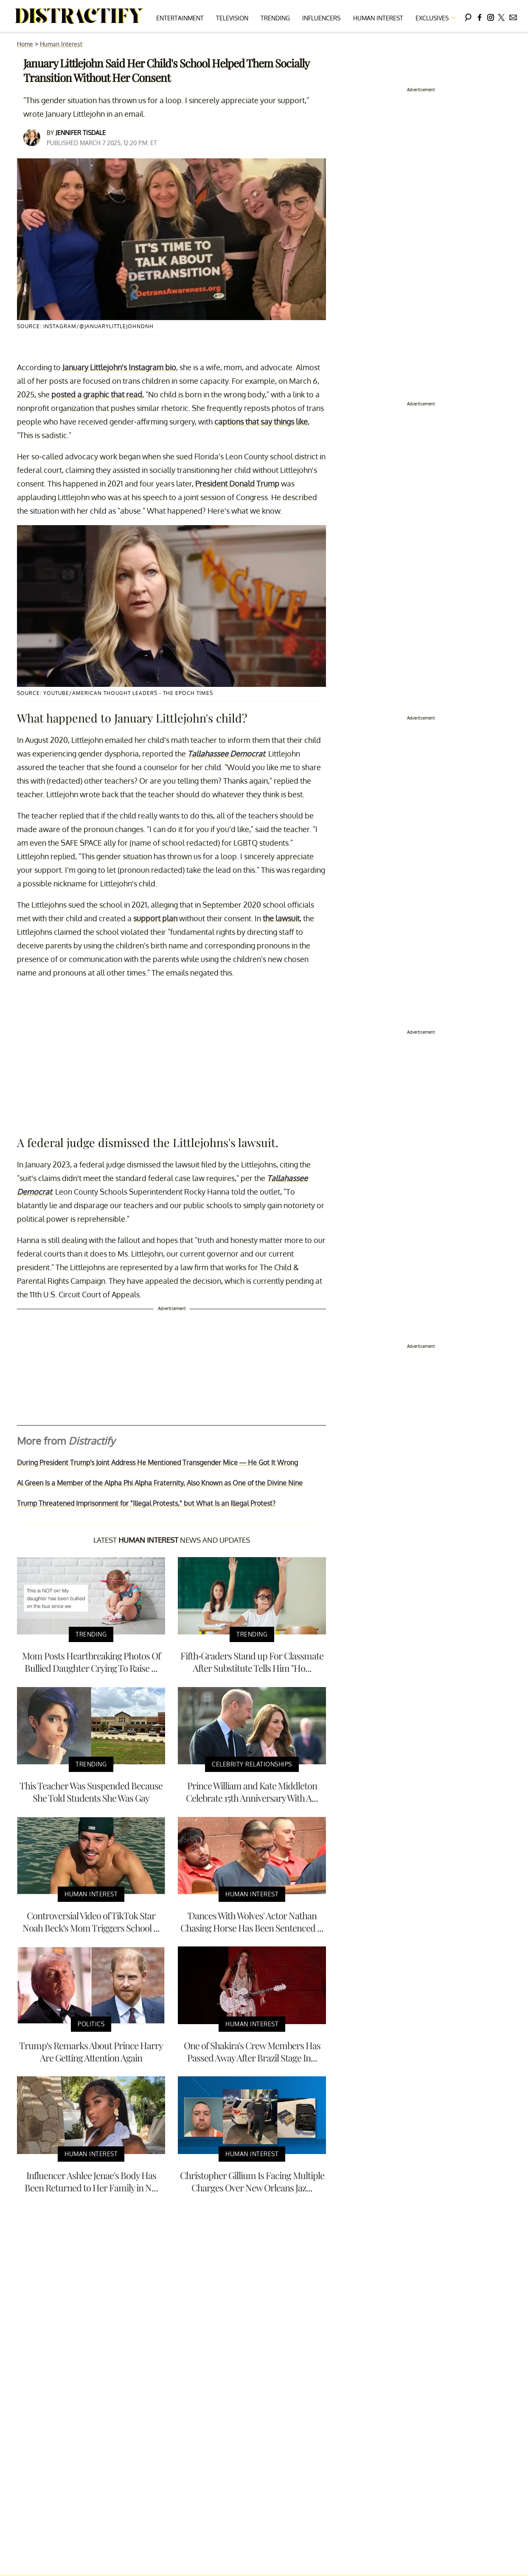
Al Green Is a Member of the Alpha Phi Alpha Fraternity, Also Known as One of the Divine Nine (160, 1483)
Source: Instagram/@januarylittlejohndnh (85, 326)
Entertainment (180, 18)
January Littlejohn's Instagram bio (119, 367)
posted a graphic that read (96, 394)
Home (25, 44)
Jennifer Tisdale (81, 132)
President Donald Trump (237, 483)
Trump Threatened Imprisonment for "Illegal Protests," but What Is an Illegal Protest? (146, 1503)
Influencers (321, 18)
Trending (275, 18)
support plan (155, 918)
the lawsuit (281, 918)
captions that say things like (261, 421)
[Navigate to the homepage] (79, 16)
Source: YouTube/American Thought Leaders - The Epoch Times (115, 693)
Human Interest (378, 18)
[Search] (468, 16)
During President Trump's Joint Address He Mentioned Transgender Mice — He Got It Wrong (157, 1462)
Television (232, 18)
